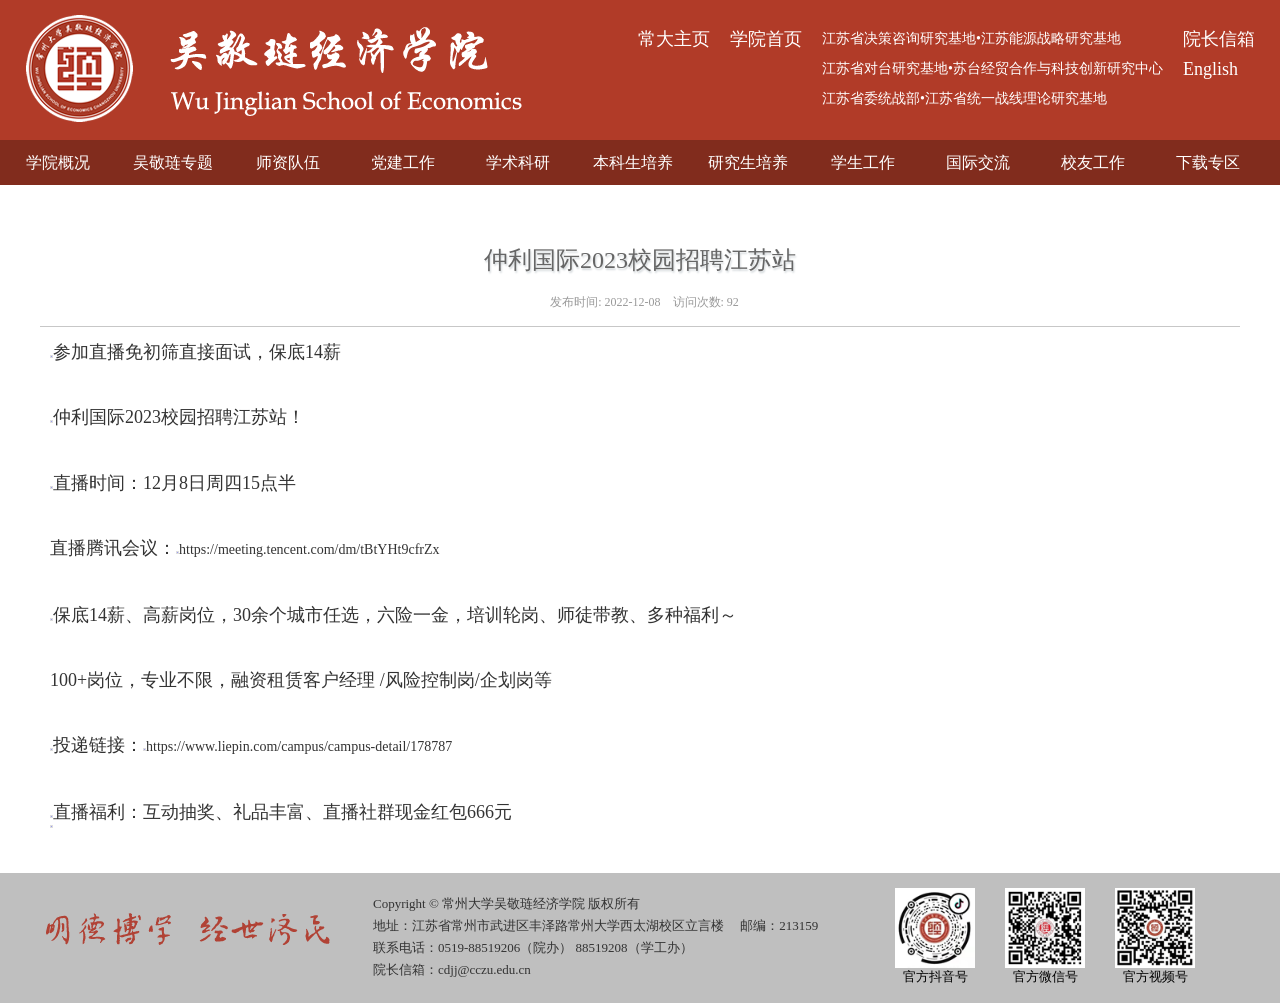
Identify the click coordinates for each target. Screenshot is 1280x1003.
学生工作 (863, 162)
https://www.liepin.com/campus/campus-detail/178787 (299, 746)
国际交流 (978, 162)
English (1210, 69)
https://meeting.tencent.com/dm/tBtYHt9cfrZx (309, 549)
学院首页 (766, 39)
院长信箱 (1219, 39)
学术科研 (518, 162)
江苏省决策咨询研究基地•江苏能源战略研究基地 (971, 38)
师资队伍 (288, 162)
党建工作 (403, 162)
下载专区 (1208, 162)
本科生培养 (633, 162)
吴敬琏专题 (173, 162)
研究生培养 (748, 162)
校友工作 (1093, 162)
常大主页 (674, 39)
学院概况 (58, 162)
